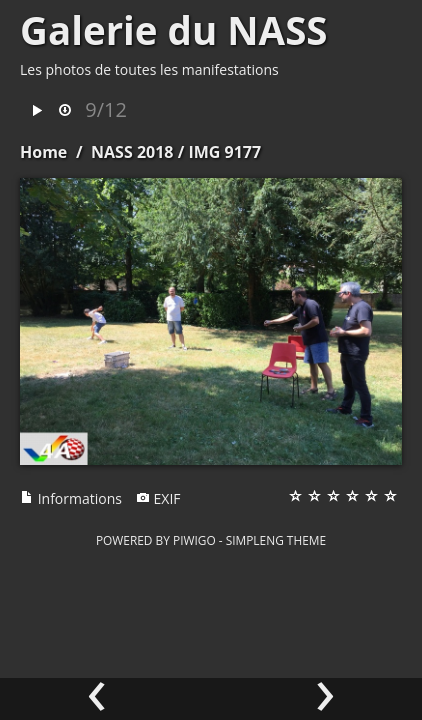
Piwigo (194, 540)
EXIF (158, 498)
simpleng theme (276, 540)
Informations (71, 498)
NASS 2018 (132, 152)
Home (43, 152)
